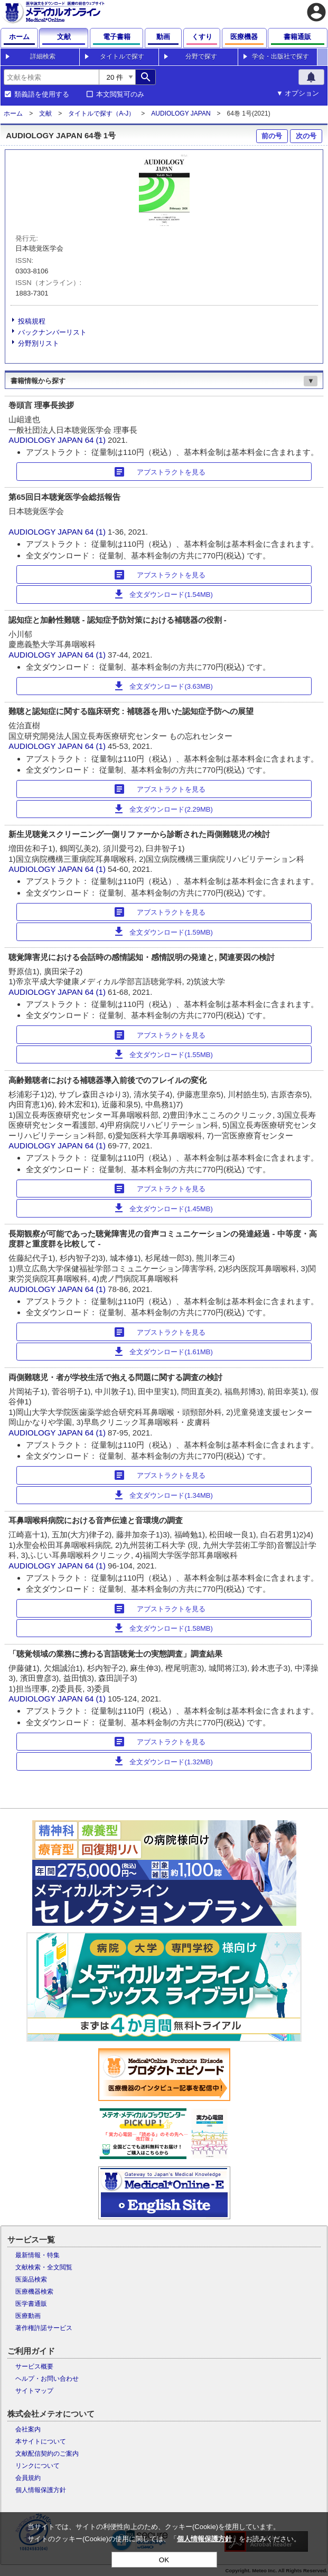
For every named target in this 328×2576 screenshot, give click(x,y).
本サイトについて (40, 2441)
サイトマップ (34, 2390)
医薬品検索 (31, 2279)
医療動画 (28, 2316)
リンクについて (37, 2465)
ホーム (13, 113)
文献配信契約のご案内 (47, 2453)
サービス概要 (34, 2366)
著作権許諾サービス (43, 2328)
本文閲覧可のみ (120, 94)
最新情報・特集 (37, 2255)
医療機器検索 (34, 2291)
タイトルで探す (122, 56)
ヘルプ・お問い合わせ (47, 2378)
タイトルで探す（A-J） (101, 113)
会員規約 (28, 2478)
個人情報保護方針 (40, 2490)
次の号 (306, 136)
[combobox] (51, 77)
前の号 (271, 136)
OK (164, 2560)
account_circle (316, 12)
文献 (45, 113)
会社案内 (28, 2429)
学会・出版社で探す (280, 56)
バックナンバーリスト (52, 332)
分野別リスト (38, 343)
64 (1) (96, 439)
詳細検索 (42, 56)
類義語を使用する (41, 94)
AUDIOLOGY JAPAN (180, 113)
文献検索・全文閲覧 (43, 2267)
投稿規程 (31, 321)
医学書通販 (31, 2303)
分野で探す (201, 56)
